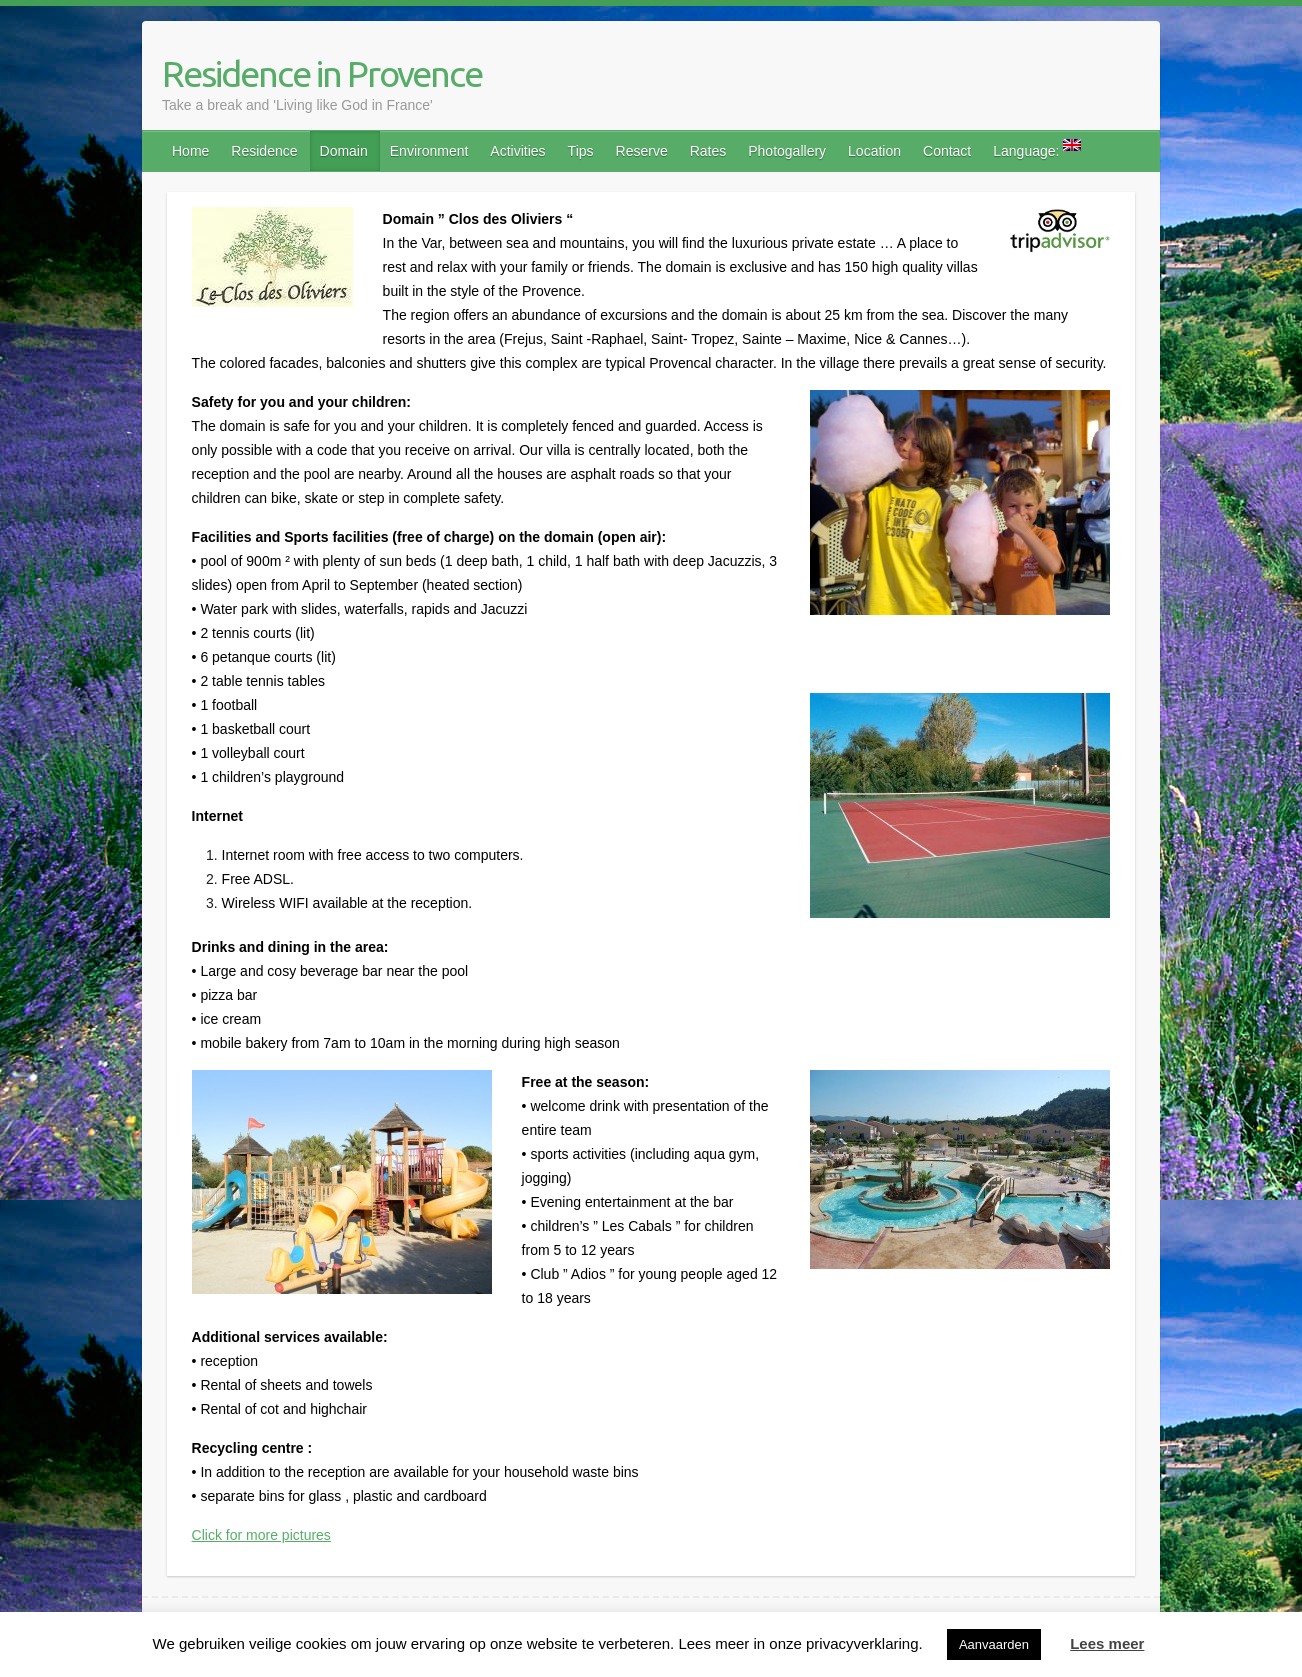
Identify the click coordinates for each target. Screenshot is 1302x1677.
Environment (429, 151)
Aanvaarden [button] (994, 1644)
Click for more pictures (261, 1535)
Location (874, 151)
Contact (947, 151)
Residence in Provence (322, 73)
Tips (581, 151)
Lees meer (1107, 1643)
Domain (344, 151)
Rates (708, 151)
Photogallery (787, 151)
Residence (264, 151)
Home (190, 151)
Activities (517, 151)
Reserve (642, 151)
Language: (1037, 149)
